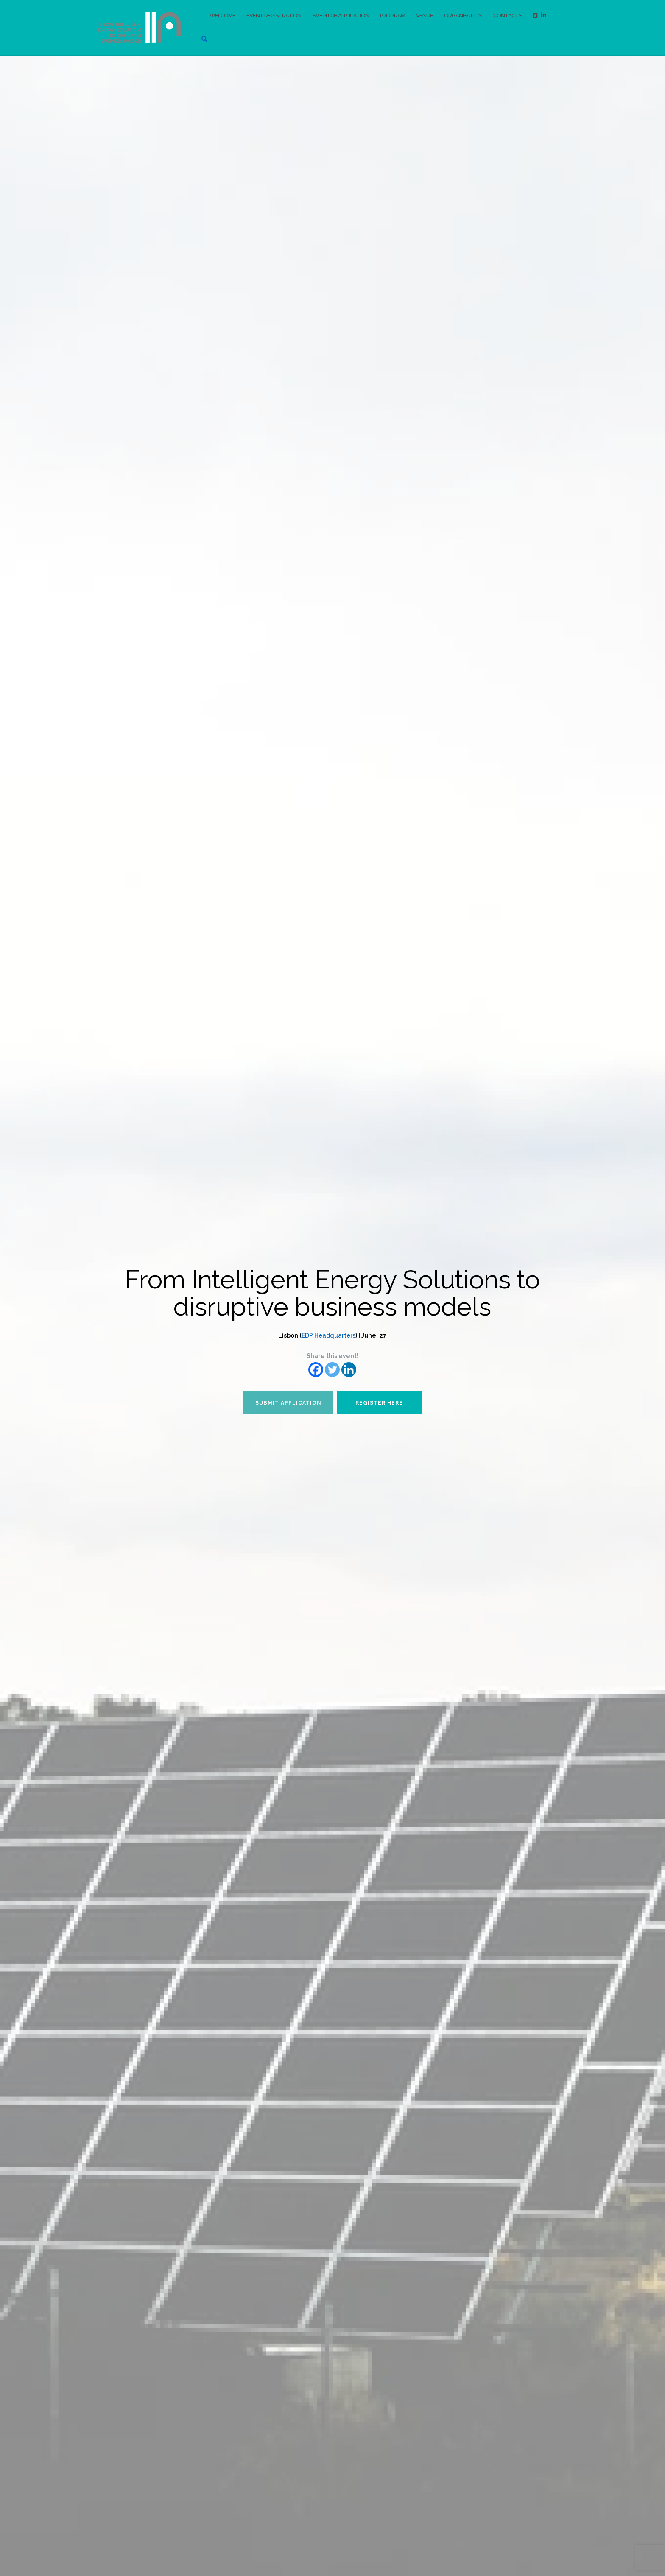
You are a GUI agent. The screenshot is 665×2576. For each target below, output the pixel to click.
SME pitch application (340, 15)
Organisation (463, 15)
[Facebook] (315, 1369)
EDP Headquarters (328, 1335)
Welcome (222, 15)
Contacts (507, 15)
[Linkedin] (348, 1369)
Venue (424, 15)
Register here (379, 1403)
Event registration (273, 15)
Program (392, 15)
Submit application (288, 1403)
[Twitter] (332, 1369)
